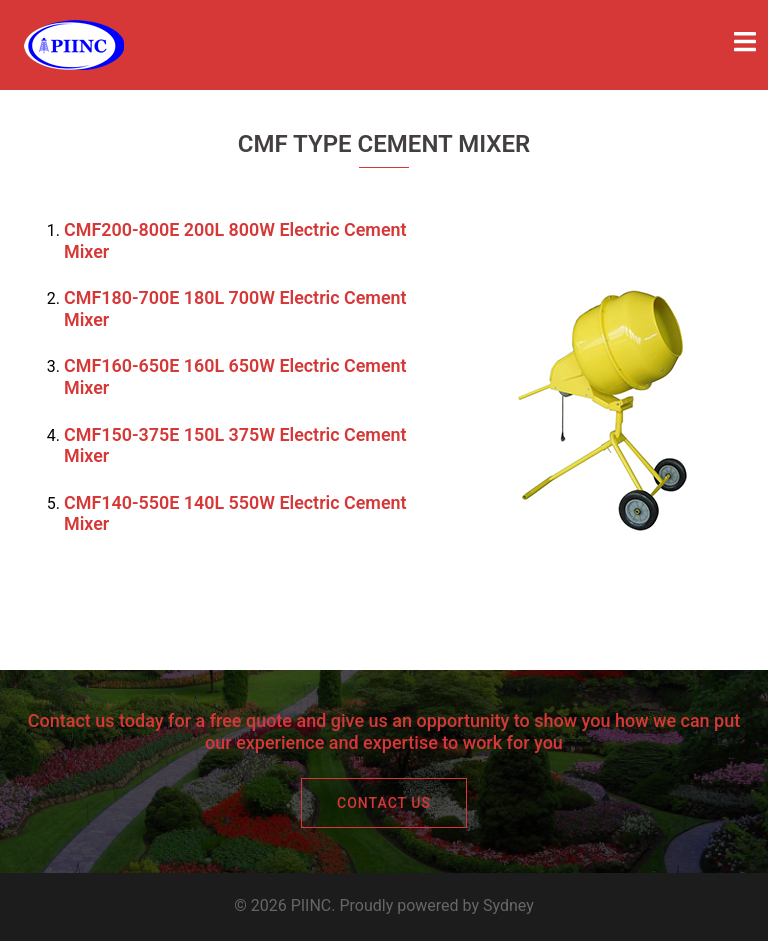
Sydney (508, 905)
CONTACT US (384, 803)
